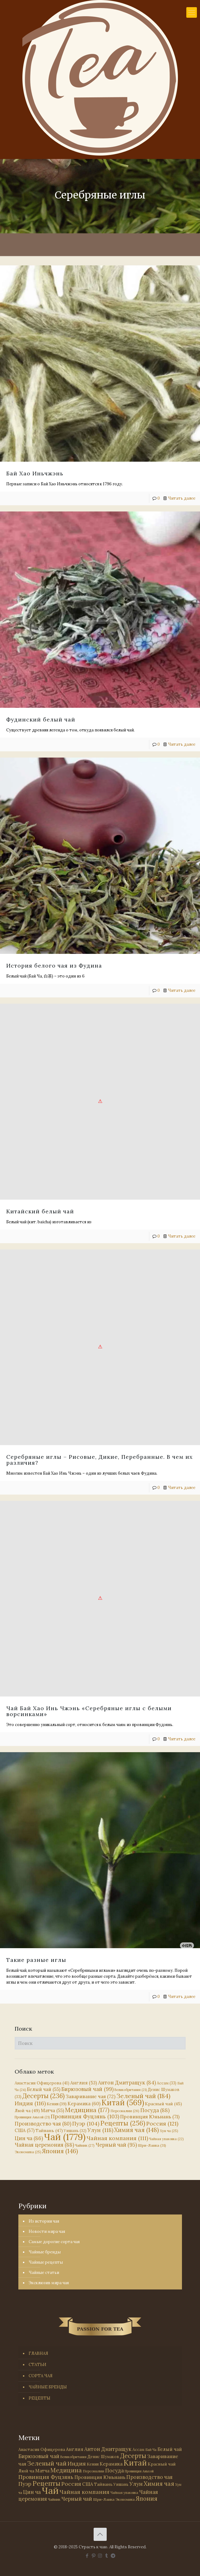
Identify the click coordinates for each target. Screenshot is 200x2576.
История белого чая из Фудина (54, 965)
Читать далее (181, 498)
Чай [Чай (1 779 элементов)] (65, 2137)
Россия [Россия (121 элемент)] (162, 2123)
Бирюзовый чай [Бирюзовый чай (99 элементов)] (87, 2089)
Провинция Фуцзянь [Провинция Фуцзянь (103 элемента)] (85, 2116)
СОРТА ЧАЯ (41, 2375)
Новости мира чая (47, 2231)
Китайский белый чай (40, 1210)
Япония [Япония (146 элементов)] (60, 2151)
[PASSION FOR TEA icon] (113, 2556)
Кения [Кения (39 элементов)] (57, 2104)
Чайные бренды (45, 2252)
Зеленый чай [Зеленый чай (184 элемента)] (143, 2096)
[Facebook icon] (87, 2556)
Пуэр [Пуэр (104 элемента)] (85, 2123)
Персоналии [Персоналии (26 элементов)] (124, 2110)
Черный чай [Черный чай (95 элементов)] (116, 2144)
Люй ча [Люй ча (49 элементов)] (27, 2110)
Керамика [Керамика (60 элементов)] (83, 2104)
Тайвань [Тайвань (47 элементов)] (49, 2130)
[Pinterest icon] (93, 2556)
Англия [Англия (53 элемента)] (83, 2083)
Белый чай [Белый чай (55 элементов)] (43, 2089)
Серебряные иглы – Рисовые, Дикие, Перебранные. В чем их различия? (99, 1459)
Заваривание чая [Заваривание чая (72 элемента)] (90, 2096)
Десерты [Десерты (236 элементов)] (43, 2096)
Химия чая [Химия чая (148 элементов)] (136, 2130)
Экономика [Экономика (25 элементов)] (28, 2152)
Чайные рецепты (46, 2262)
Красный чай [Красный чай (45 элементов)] (163, 2104)
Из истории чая (44, 2221)
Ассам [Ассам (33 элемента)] (166, 2082)
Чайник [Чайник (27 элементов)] (85, 2145)
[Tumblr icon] (106, 2556)
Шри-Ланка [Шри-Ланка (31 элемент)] (152, 2145)
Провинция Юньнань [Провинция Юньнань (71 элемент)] (149, 2116)
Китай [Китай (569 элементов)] (122, 2102)
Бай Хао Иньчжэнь (34, 473)
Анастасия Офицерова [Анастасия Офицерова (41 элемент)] (42, 2083)
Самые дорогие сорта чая (54, 2241)
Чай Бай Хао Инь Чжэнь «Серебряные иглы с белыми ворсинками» (89, 1710)
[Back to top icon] (100, 2534)
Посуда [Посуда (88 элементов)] (155, 2110)
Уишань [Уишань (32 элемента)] (121, 2484)
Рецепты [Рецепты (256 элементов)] (122, 2123)
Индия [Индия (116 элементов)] (30, 2103)
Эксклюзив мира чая (49, 2282)
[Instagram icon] (100, 2556)
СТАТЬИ (37, 2364)
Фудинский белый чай (40, 719)
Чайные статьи (44, 2272)
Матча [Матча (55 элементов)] (52, 2110)
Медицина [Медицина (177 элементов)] (87, 2110)
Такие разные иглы (36, 1959)
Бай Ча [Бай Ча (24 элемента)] (150, 2450)
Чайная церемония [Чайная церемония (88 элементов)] (44, 2144)
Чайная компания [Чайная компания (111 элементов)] (117, 2138)
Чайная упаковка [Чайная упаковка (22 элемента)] (166, 2139)
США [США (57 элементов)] (25, 2130)
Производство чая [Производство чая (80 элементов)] (43, 2124)
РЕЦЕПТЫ (39, 2398)
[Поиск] (100, 2043)
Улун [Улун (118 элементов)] (100, 2130)
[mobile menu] (191, 12)
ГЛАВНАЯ (38, 2353)
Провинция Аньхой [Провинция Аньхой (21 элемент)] (32, 2117)
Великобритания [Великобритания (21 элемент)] (130, 2090)
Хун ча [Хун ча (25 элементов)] (169, 2131)
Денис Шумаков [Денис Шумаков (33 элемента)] (103, 2456)
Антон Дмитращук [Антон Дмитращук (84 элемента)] (127, 2082)
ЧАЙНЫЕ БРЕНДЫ (48, 2387)
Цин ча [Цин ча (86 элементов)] (29, 2138)
